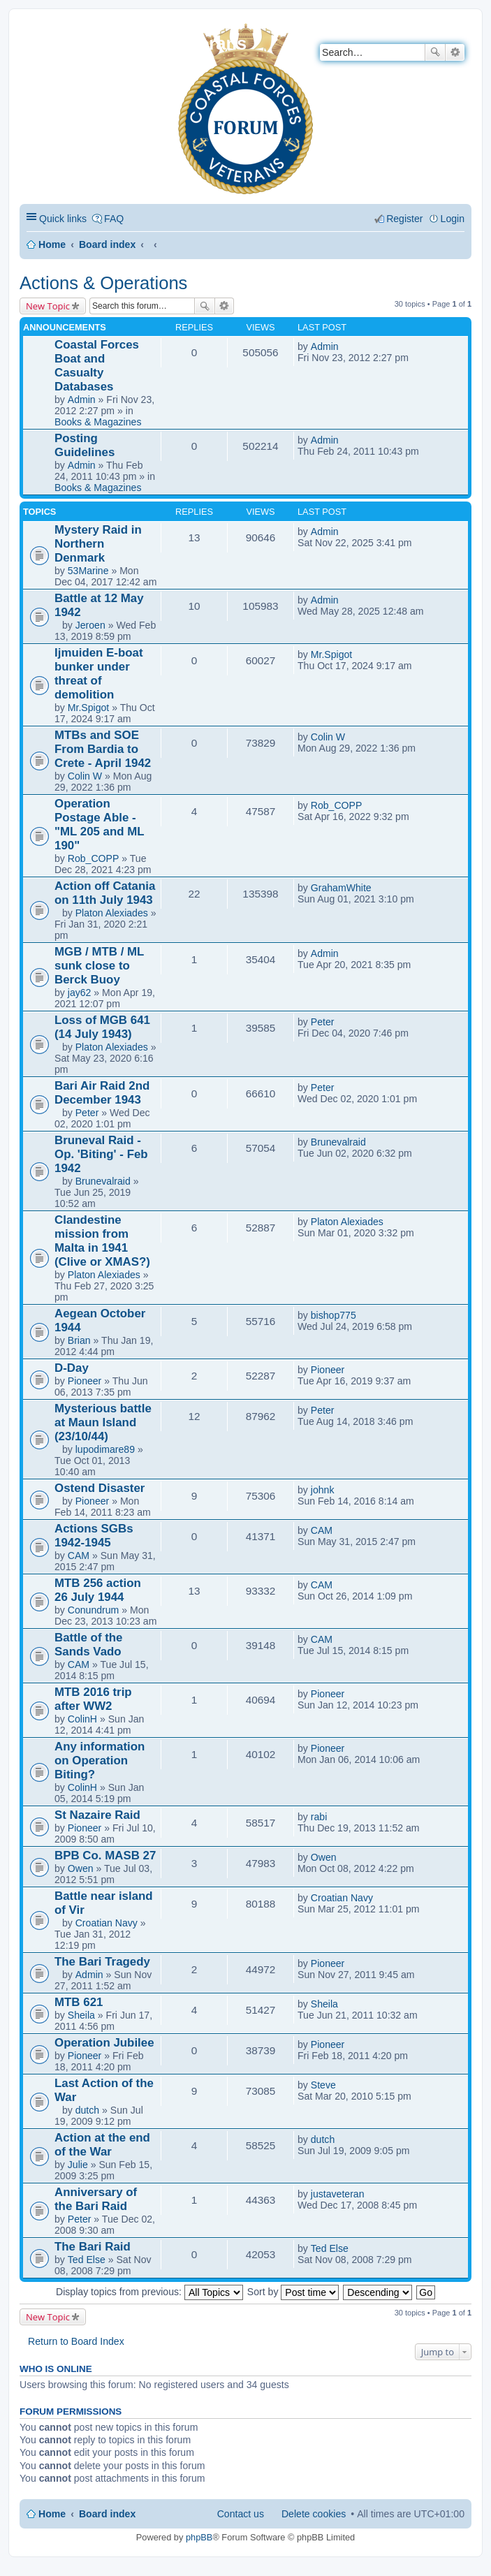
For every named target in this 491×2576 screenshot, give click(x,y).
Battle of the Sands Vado (88, 1644)
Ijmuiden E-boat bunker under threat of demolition (98, 673)
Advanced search (455, 52)
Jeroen (90, 625)
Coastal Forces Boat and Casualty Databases (96, 365)
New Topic (48, 306)
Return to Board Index (76, 2341)
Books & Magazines (97, 421)
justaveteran (338, 2194)
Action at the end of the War (102, 2144)
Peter (323, 1021)
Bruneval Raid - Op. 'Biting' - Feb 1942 (101, 1154)
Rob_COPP (93, 858)
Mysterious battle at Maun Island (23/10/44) (103, 1422)
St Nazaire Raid (97, 1815)
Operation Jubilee (104, 2042)
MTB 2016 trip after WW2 (93, 1699)
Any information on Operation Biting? (99, 1760)
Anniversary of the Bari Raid (95, 2199)
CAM (78, 1555)
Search (435, 52)
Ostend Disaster (99, 1488)
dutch (87, 2110)
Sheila (81, 2015)
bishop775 (333, 1315)
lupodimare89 (105, 1449)
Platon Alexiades (111, 913)
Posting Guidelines (84, 445)
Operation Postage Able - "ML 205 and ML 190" (99, 824)
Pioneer (85, 1380)
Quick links (63, 218)
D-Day (71, 1368)
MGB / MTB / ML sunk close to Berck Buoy (99, 965)
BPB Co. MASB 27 (105, 1855)
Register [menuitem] (404, 218)
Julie (78, 2164)
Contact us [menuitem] (240, 2513)
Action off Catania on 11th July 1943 (104, 893)
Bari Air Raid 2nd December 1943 (101, 1092)
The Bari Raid (92, 2246)
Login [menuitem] (452, 218)
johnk (323, 1489)
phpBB (199, 2537)
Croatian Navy (106, 1923)
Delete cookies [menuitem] (313, 2513)
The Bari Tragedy (102, 1961)
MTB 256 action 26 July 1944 (97, 1590)
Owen (81, 1868)
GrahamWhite (341, 887)
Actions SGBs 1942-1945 (93, 1535)
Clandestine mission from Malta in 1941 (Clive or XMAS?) (102, 1240)
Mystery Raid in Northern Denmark (98, 543)
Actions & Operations (103, 283)
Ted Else (86, 2259)
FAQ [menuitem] (114, 218)
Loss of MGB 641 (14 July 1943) (102, 1027)
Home (52, 244)
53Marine (88, 570)
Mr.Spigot (88, 707)
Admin (82, 399)
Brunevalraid (103, 1181)
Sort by (293, 2291)
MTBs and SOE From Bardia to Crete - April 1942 (102, 749)
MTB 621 (78, 2002)
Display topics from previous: (149, 2291)
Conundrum (93, 1610)
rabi (319, 1816)
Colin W (85, 776)
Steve (323, 2085)
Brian (79, 1340)
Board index (107, 244)
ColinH (82, 1719)
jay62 (79, 992)
